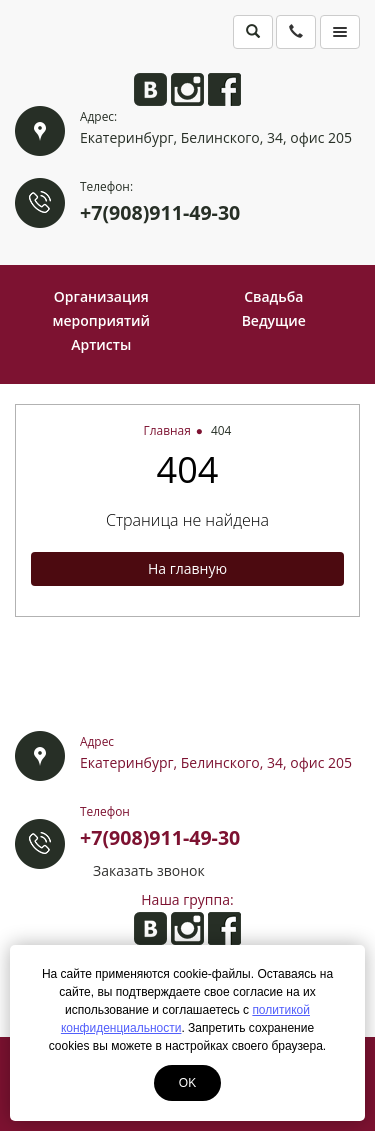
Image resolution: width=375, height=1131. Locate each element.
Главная (167, 430)
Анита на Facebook (224, 89)
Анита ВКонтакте (150, 89)
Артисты (101, 344)
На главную (187, 568)
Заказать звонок (149, 870)
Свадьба (273, 296)
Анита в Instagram (187, 89)
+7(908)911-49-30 (160, 212)
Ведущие (274, 320)
